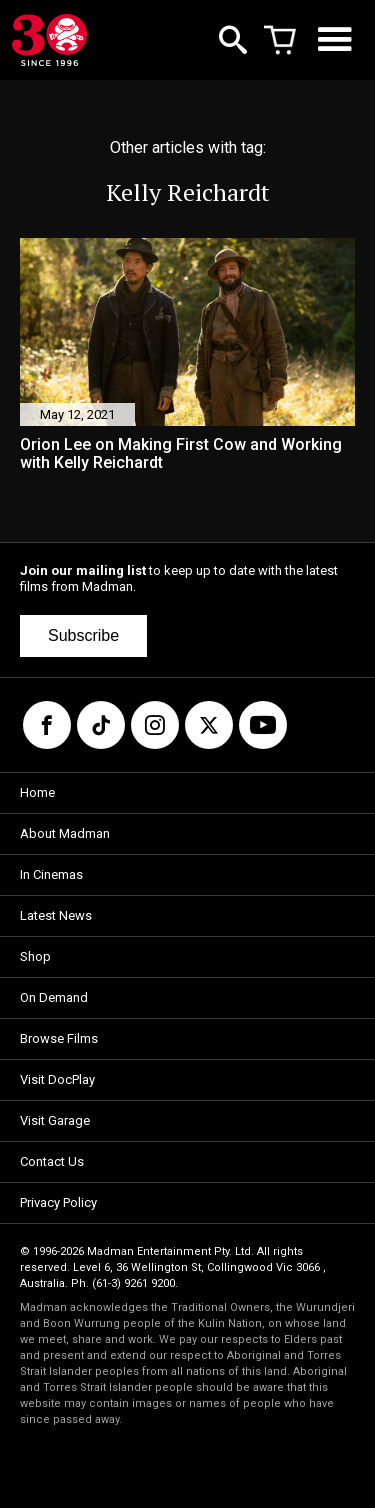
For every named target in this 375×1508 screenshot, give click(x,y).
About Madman (65, 833)
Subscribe (83, 635)
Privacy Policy (58, 1202)
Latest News (56, 915)
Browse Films (59, 1038)
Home (37, 792)
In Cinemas (51, 874)
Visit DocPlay (57, 1079)
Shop (35, 956)
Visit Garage (55, 1120)
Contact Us (52, 1161)
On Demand (54, 997)
